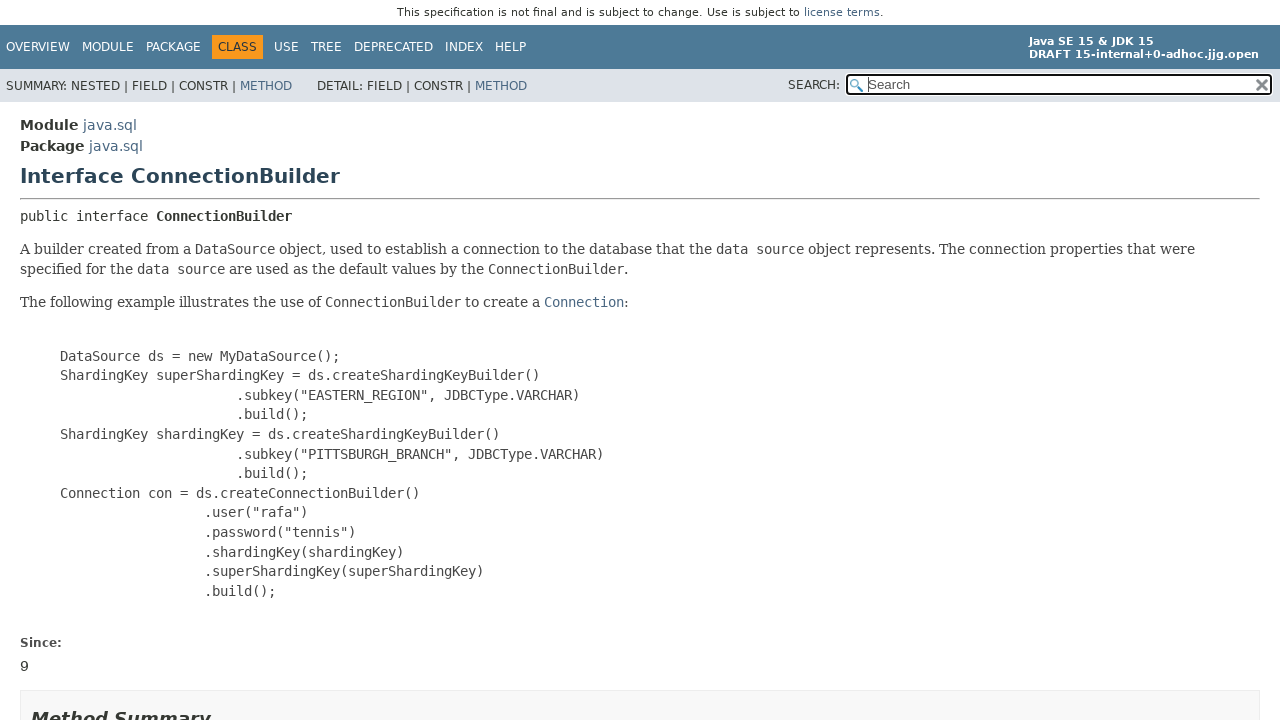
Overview (38, 47)
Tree (326, 47)
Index (464, 47)
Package (173, 47)
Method (266, 86)
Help (510, 47)
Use (286, 47)
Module (108, 47)
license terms (842, 12)
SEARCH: (814, 85)
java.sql (110, 125)
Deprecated (393, 47)
